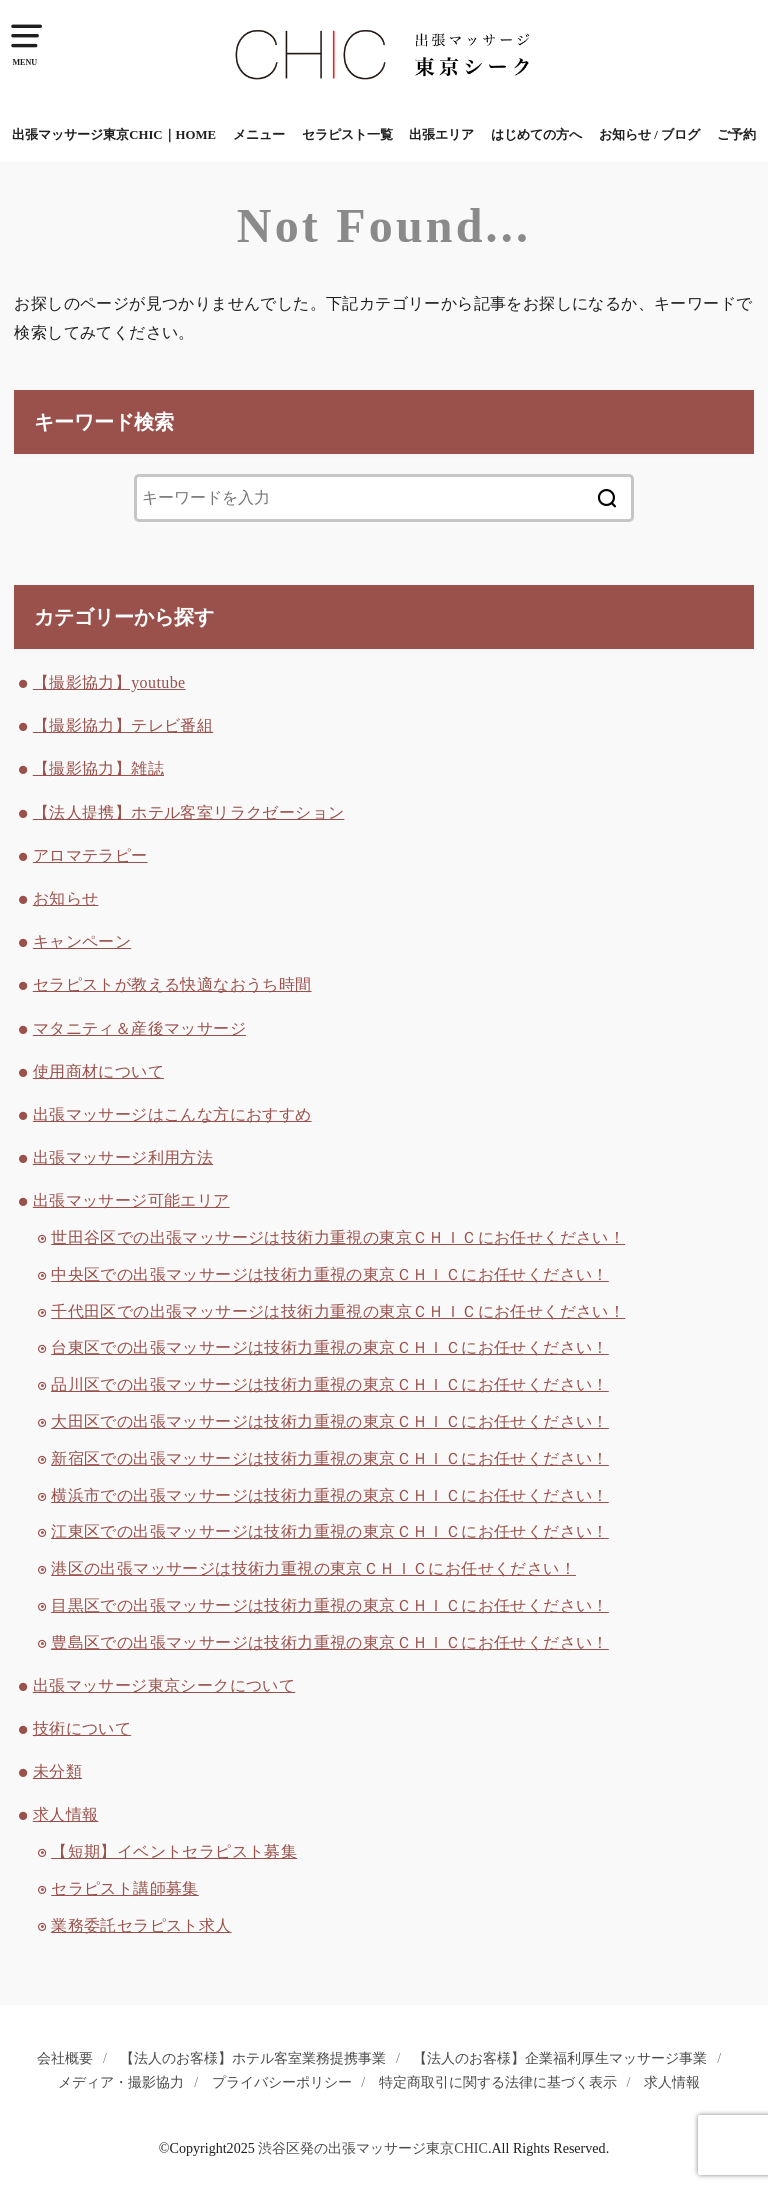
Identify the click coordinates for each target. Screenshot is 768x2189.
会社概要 (65, 2058)
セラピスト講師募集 (125, 1888)
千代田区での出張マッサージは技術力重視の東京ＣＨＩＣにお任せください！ (338, 1311)
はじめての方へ (536, 135)
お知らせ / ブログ (649, 135)
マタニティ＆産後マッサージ (139, 1028)
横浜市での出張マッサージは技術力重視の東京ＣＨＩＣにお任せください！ (330, 1495)
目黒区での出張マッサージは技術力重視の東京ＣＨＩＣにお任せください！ (330, 1605)
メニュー (259, 135)
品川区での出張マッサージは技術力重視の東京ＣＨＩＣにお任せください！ (330, 1384)
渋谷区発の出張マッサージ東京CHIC (373, 2148)
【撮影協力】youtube (109, 682)
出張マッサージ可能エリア (131, 1200)
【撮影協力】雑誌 (98, 768)
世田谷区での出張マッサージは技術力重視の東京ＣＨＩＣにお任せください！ (338, 1237)
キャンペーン (82, 941)
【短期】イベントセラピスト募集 (174, 1851)
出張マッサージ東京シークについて (164, 1685)
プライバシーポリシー (282, 2082)
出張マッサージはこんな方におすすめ (172, 1114)
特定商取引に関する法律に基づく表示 (498, 2082)
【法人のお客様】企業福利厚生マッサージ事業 (560, 2058)
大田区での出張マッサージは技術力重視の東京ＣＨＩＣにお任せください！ (330, 1421)
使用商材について (98, 1071)
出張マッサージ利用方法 (123, 1157)
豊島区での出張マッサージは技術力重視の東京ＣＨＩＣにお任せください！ (330, 1642)
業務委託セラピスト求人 (141, 1925)
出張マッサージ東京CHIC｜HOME (114, 135)
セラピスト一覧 (347, 135)
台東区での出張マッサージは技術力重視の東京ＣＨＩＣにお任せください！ (330, 1347)
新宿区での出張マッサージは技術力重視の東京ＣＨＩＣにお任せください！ (330, 1458)
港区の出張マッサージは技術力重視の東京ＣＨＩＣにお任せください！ (313, 1568)
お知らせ (66, 898)
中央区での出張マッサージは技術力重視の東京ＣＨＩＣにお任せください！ (330, 1274)
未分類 (57, 1771)
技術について (82, 1728)
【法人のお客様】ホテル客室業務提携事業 (253, 2058)
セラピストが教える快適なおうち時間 (172, 984)
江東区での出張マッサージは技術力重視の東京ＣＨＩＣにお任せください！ (330, 1531)
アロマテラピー (90, 855)
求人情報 (66, 1814)
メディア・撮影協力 (121, 2082)
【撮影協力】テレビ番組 (123, 725)
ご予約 (736, 135)
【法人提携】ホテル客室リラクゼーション (189, 812)
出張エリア (441, 135)
